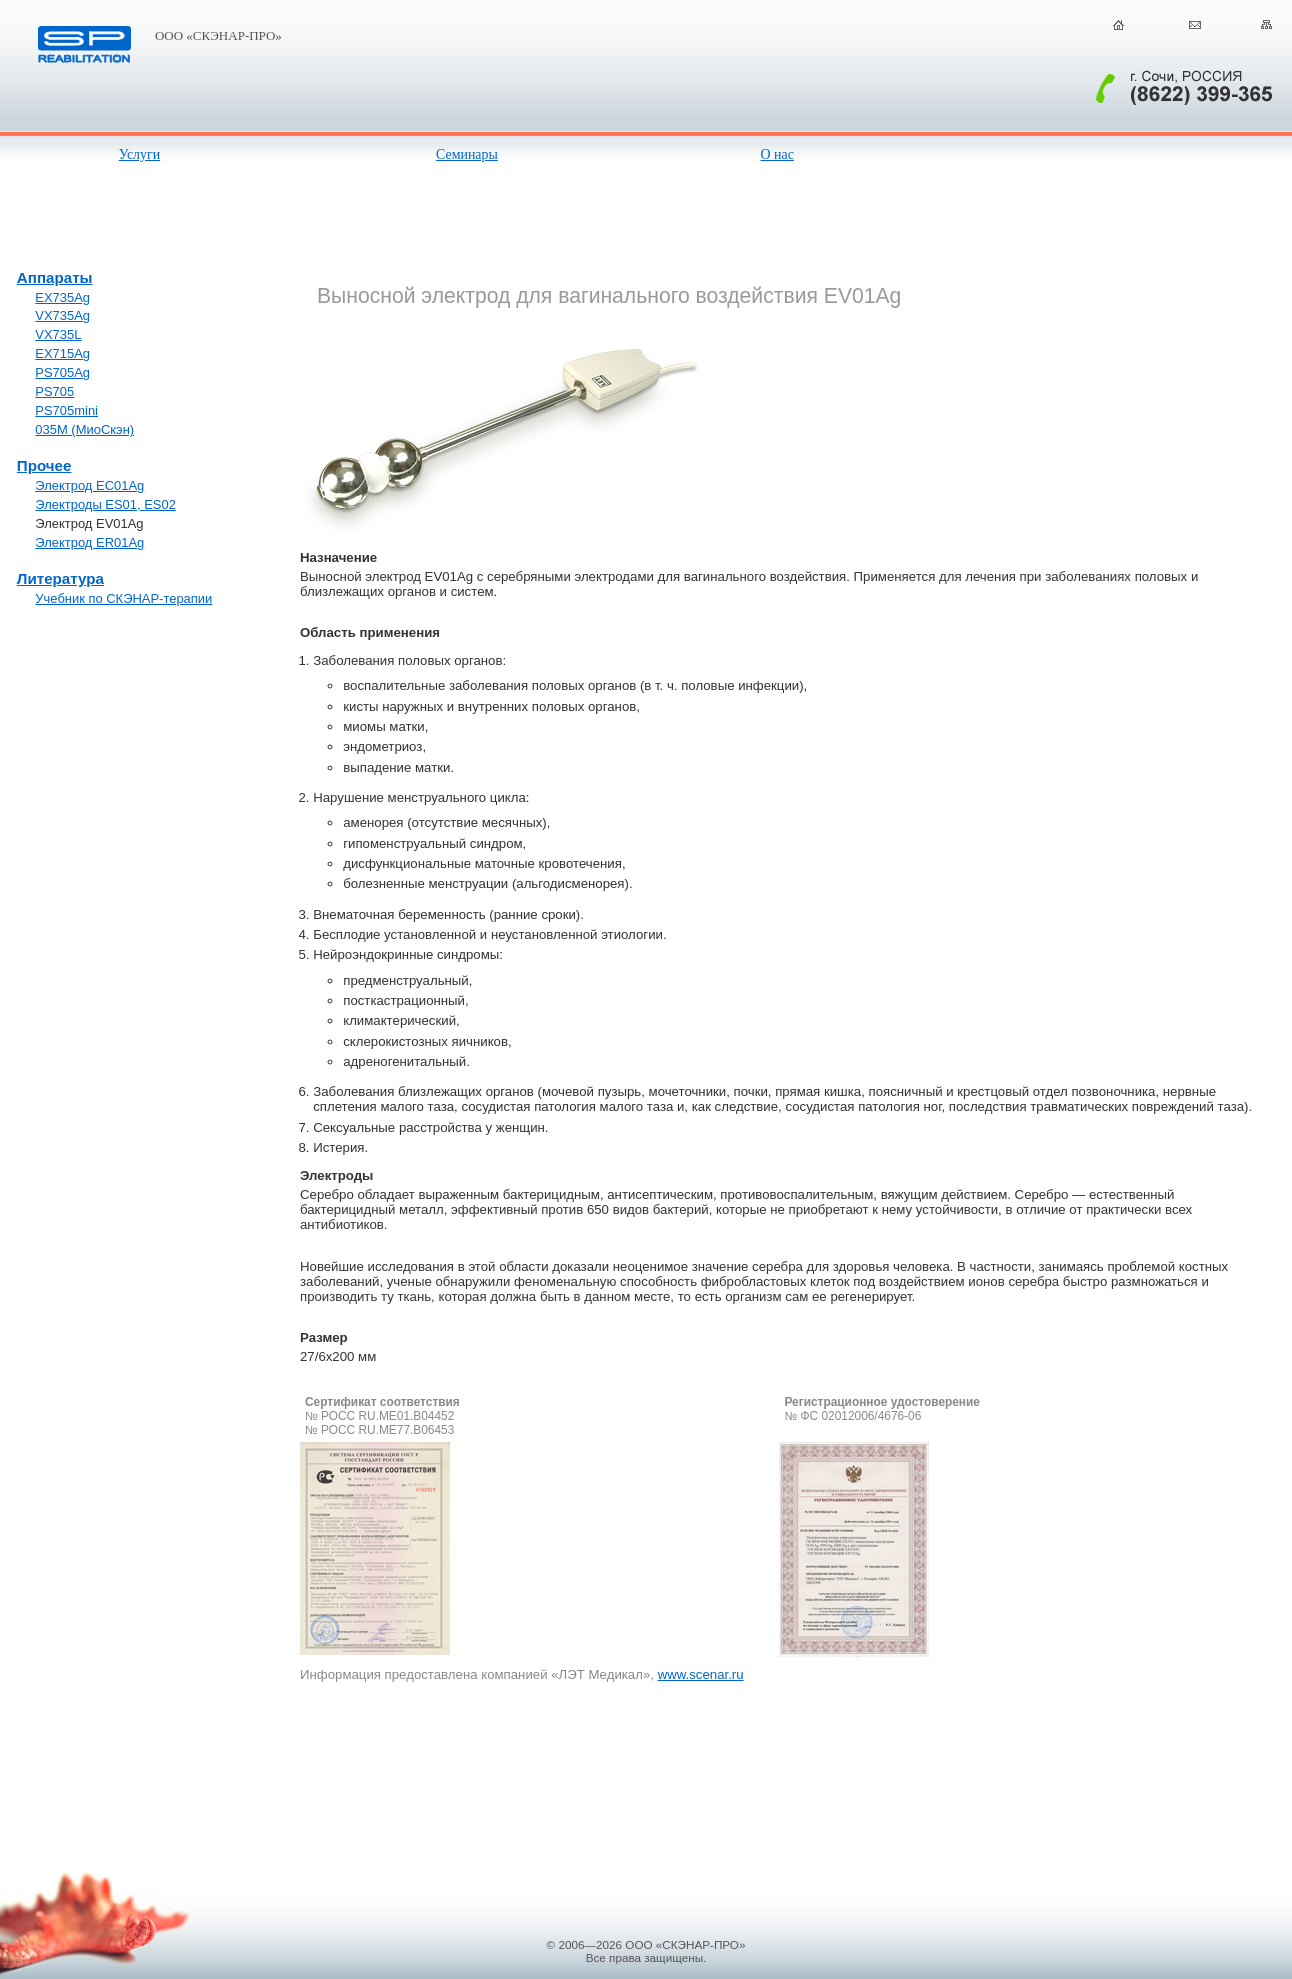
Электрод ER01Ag (89, 542)
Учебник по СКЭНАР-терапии (123, 598)
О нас (777, 154)
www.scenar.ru (701, 1674)
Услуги (139, 154)
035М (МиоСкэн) (84, 429)
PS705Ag (62, 372)
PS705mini (66, 410)
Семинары (467, 154)
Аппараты (55, 277)
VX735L (58, 334)
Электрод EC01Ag (89, 485)
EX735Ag (62, 297)
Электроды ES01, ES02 (105, 504)
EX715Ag (62, 353)
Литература (60, 578)
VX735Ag (62, 315)
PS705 (54, 391)
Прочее (44, 465)
